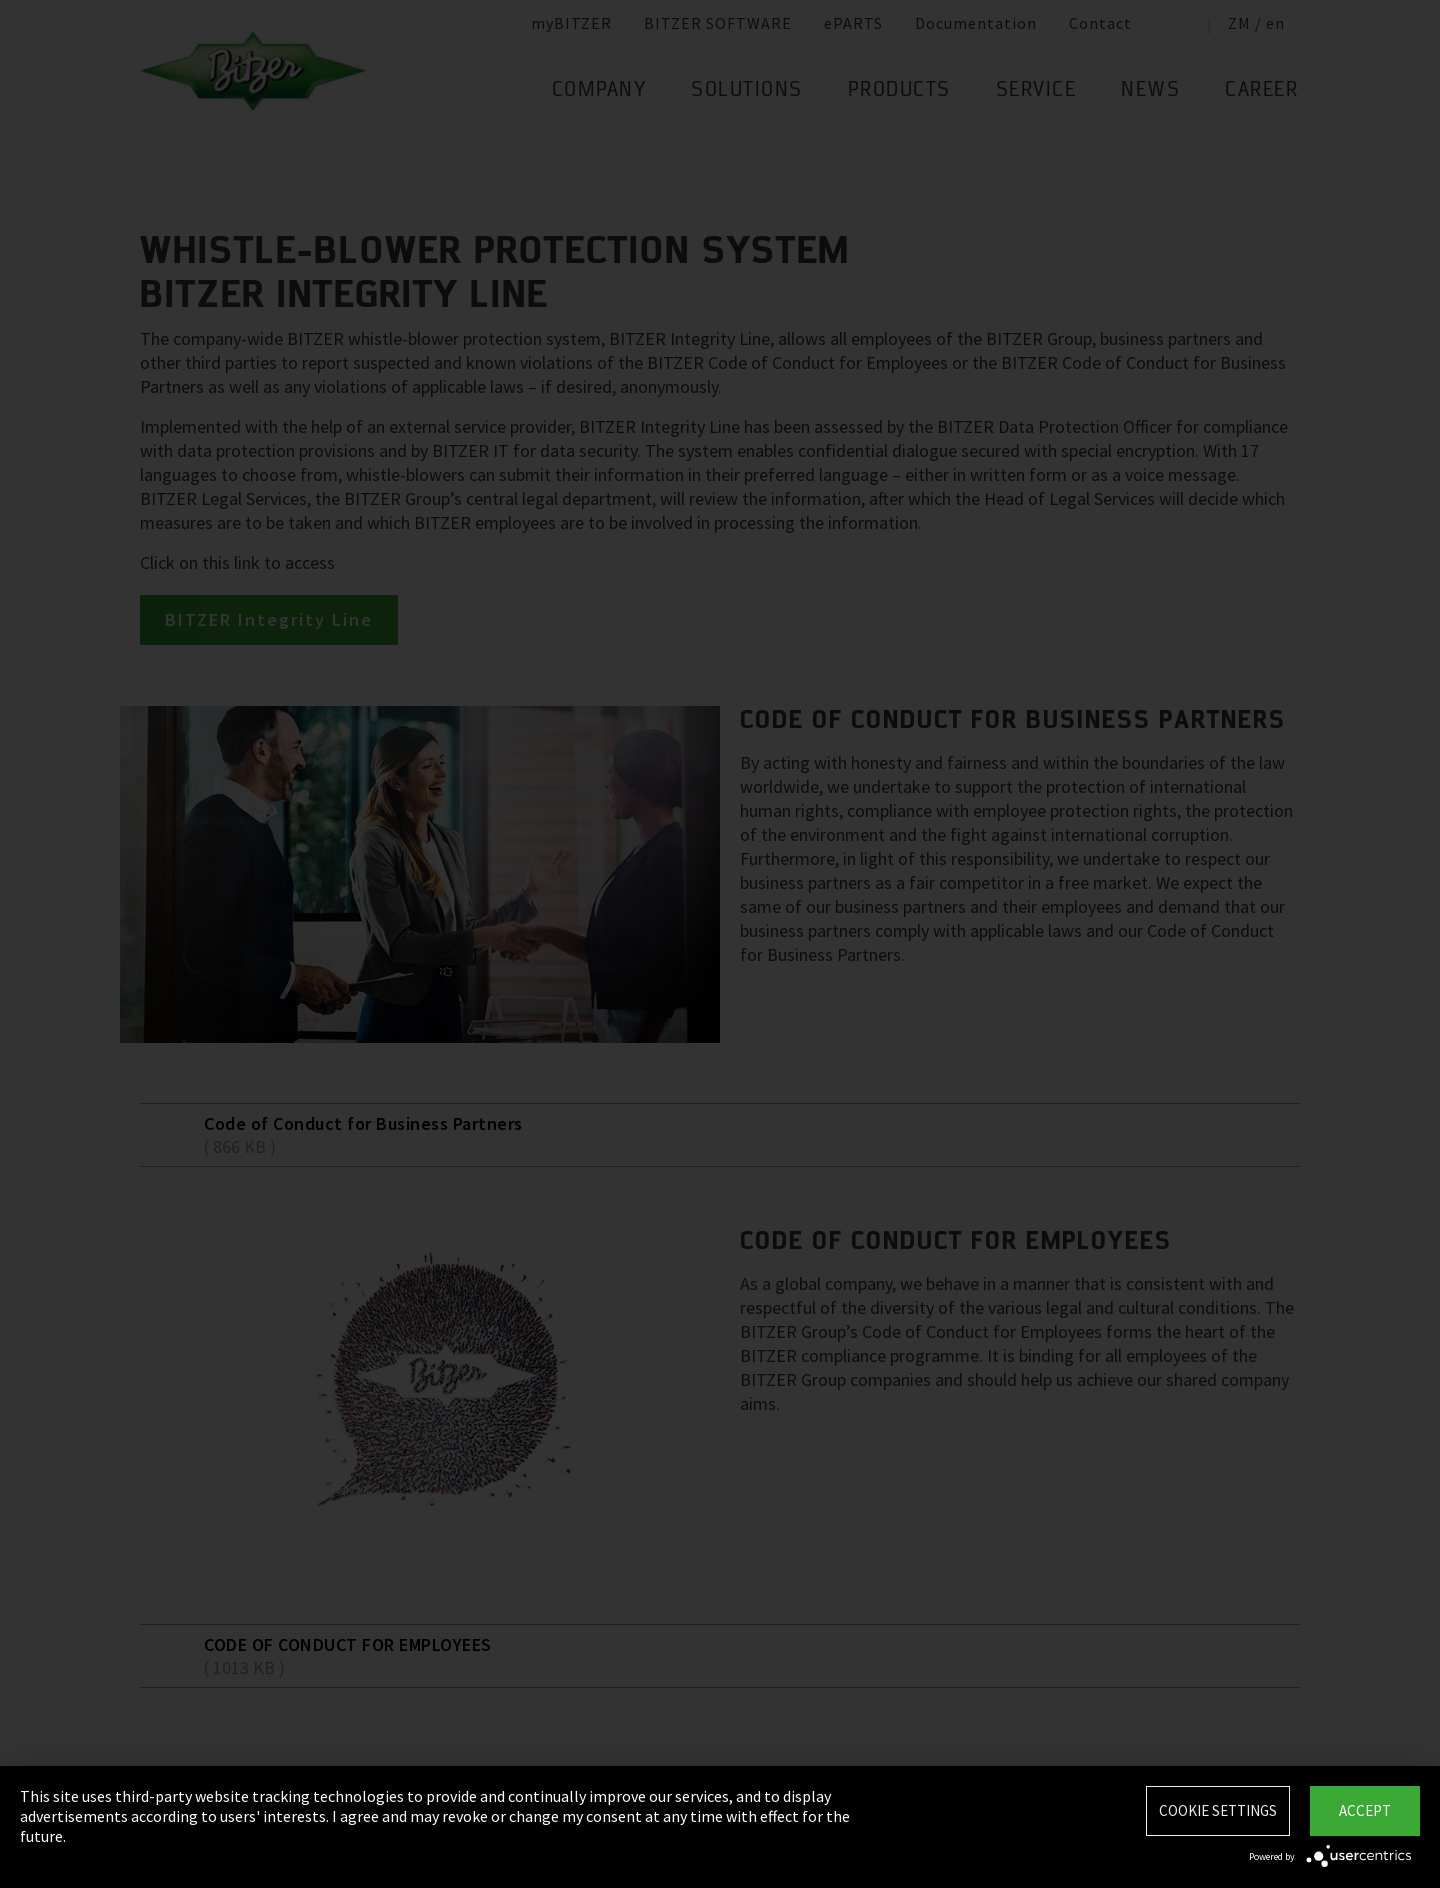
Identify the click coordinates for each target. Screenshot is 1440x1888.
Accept (1365, 1810)
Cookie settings (1218, 1810)
